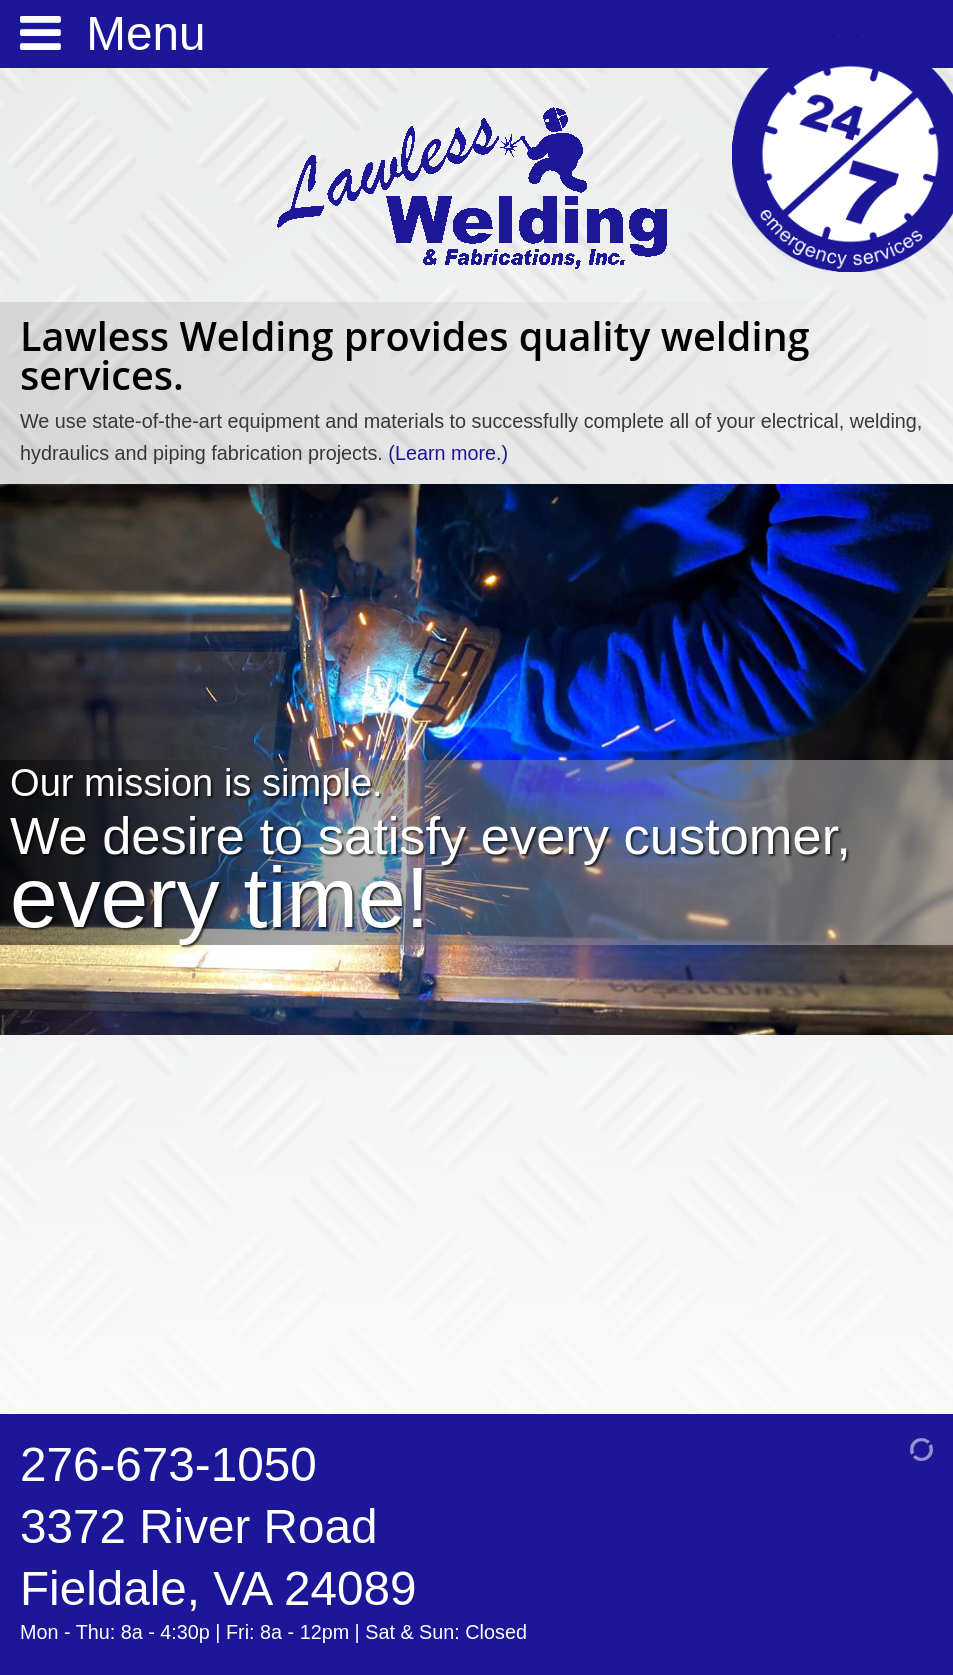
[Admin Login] (895, 1448)
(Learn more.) (448, 453)
